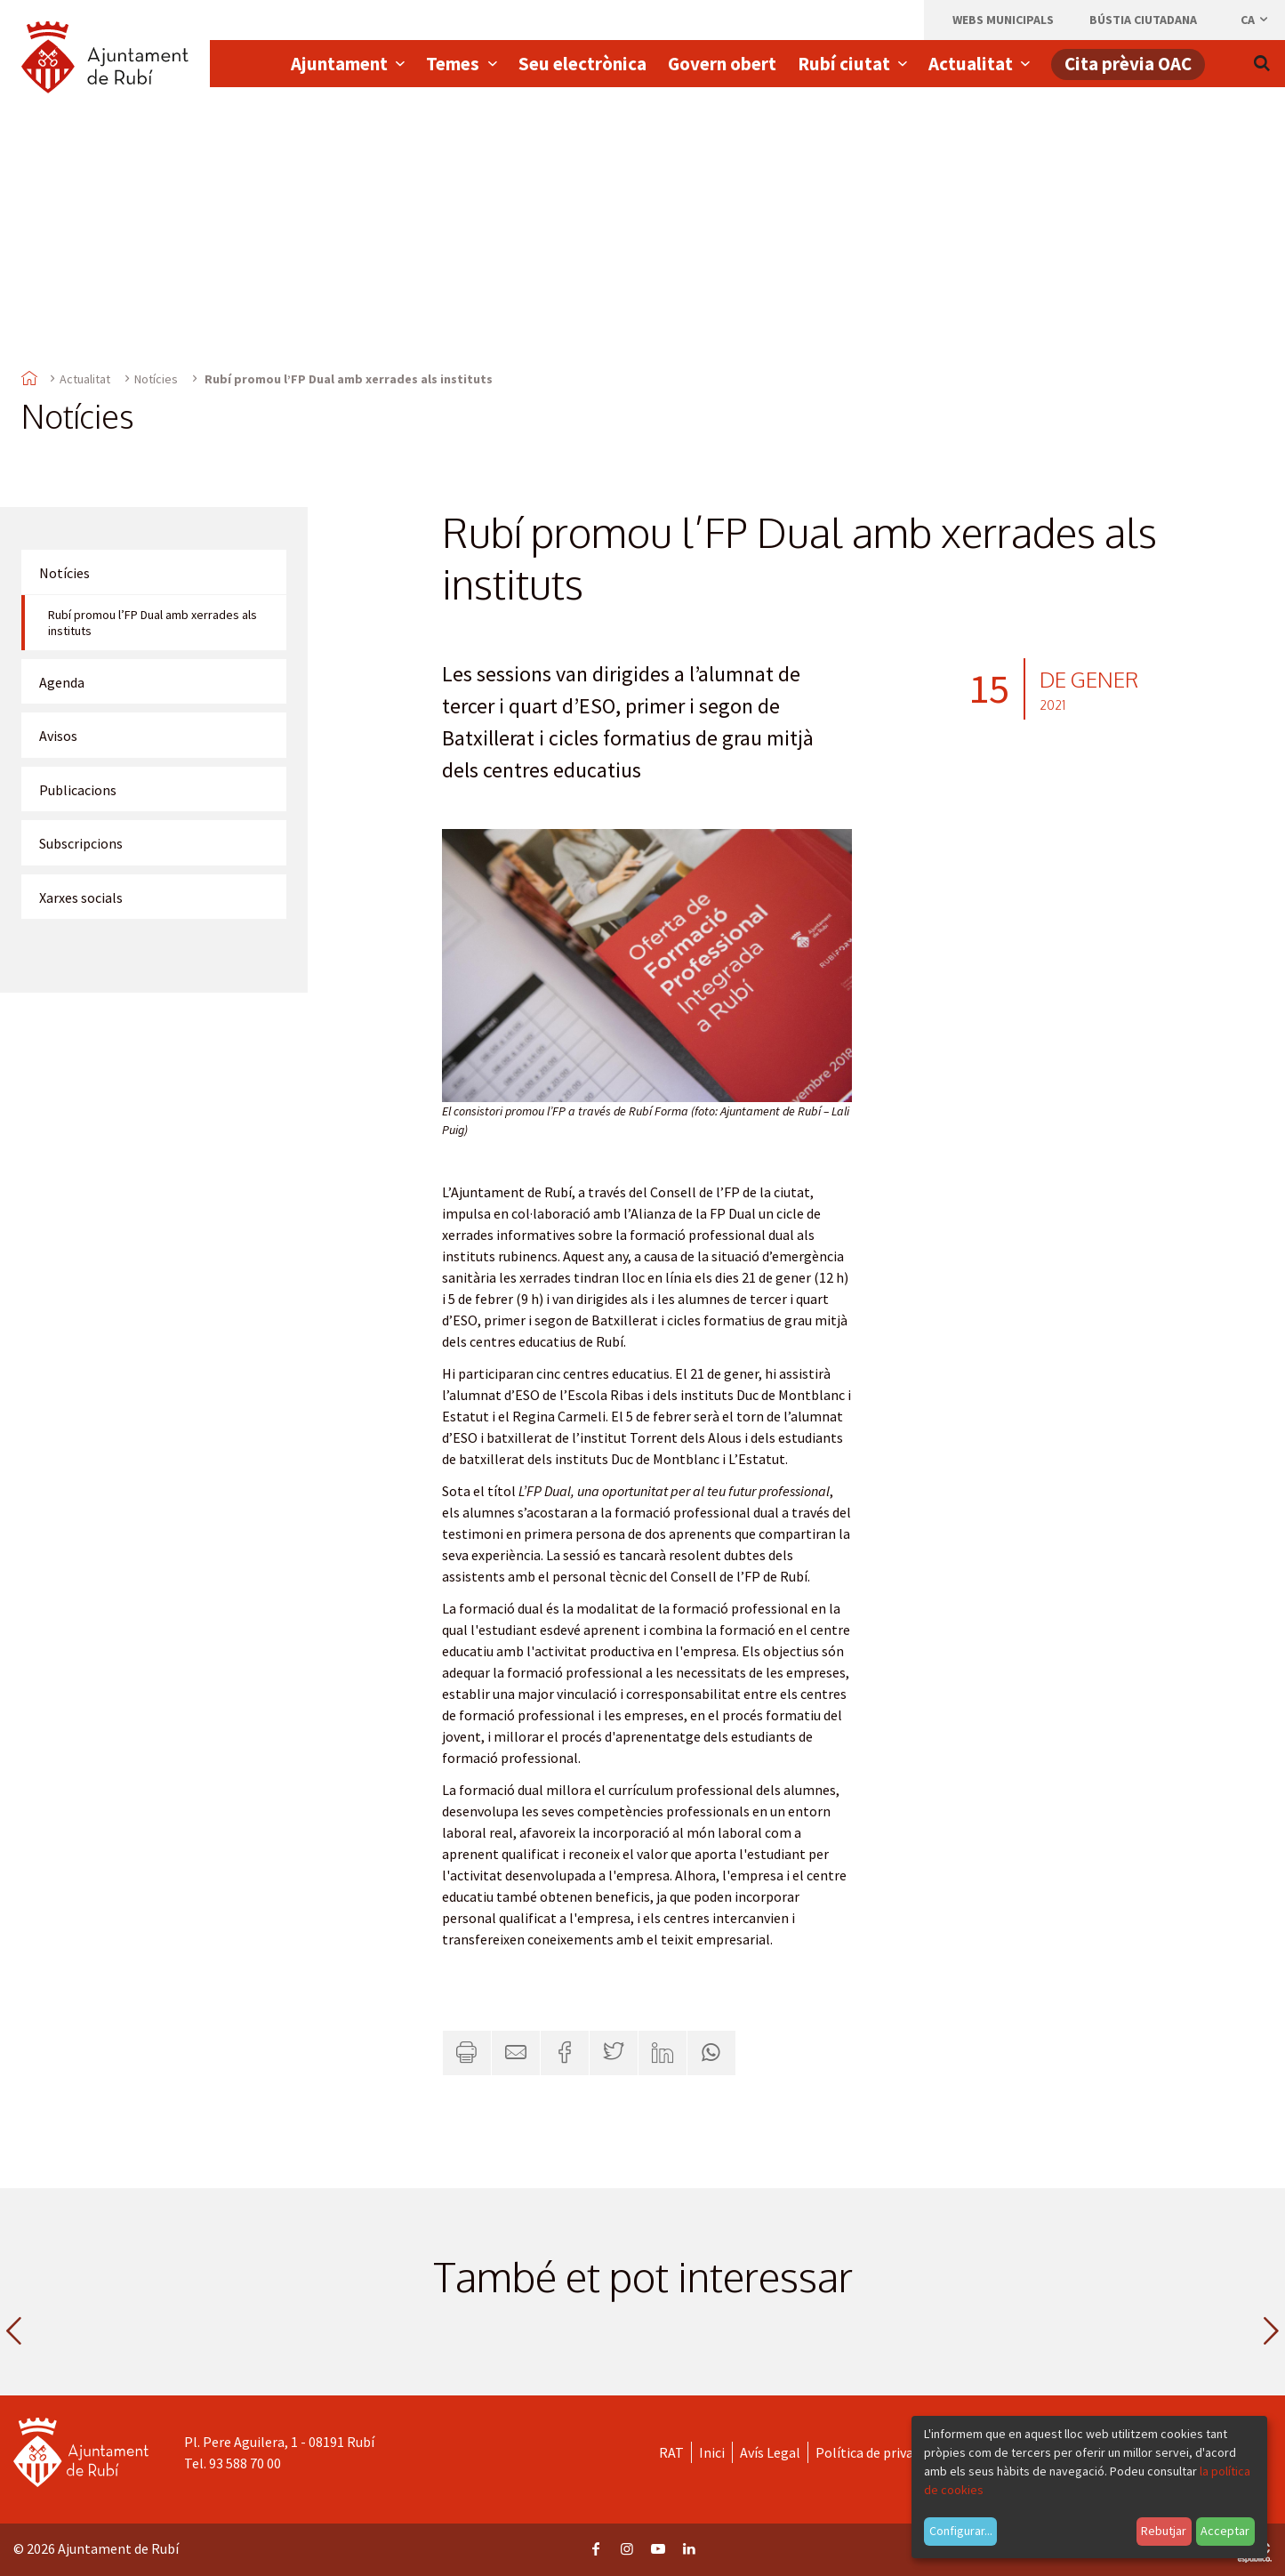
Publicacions (77, 790)
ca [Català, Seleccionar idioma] (1255, 20)
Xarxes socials (81, 897)
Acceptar (1225, 2531)
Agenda (61, 682)
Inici (712, 2452)
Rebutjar (1163, 2531)
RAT (671, 2452)
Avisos (58, 736)
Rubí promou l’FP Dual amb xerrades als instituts (152, 623)
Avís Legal (770, 2452)
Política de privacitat (879, 2452)
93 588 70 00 (245, 2463)
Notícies (156, 379)
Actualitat (85, 379)
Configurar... (960, 2531)
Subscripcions (81, 843)
